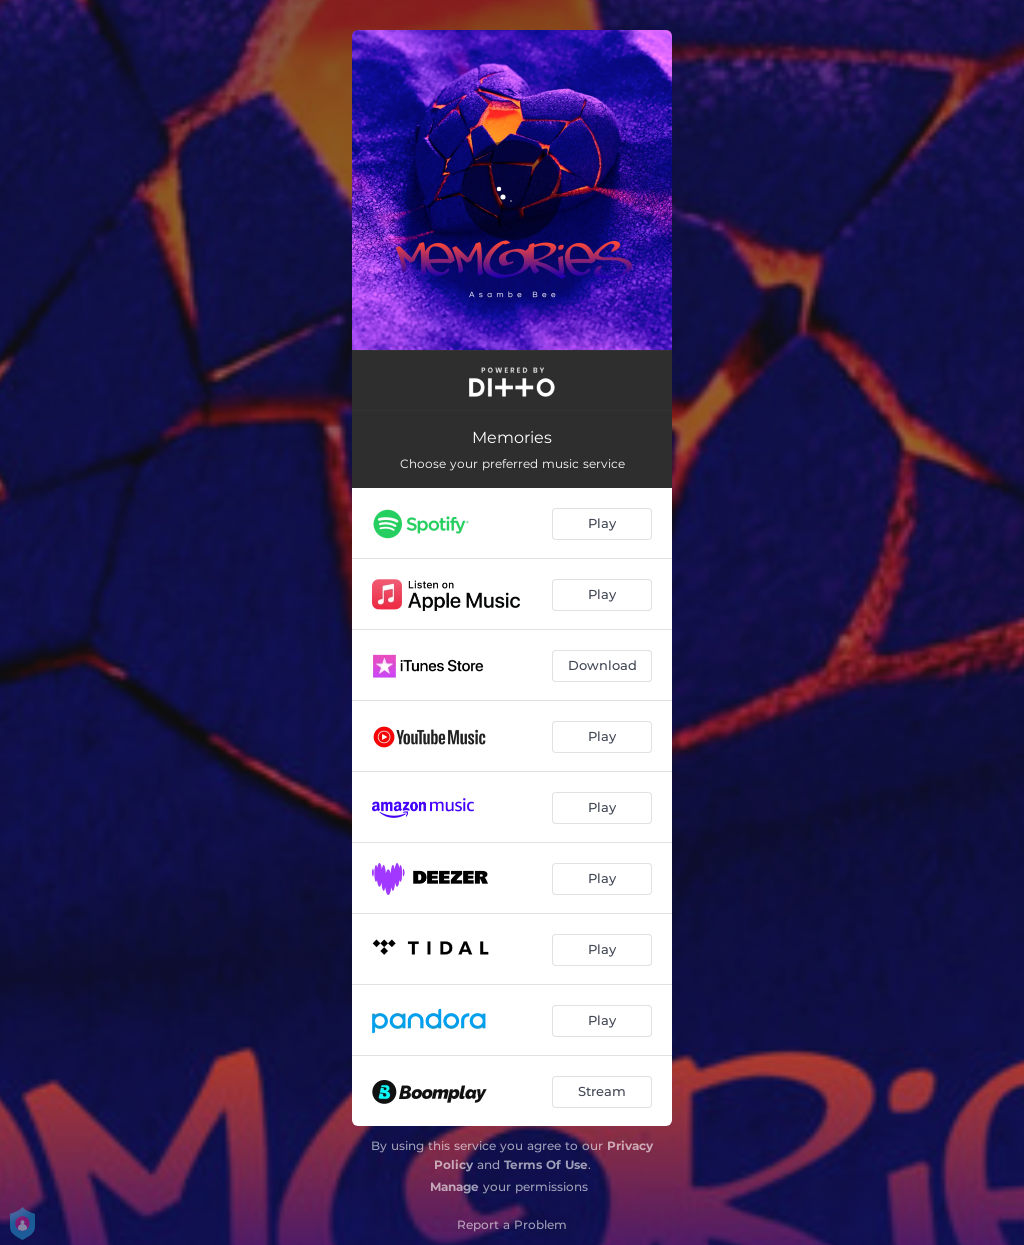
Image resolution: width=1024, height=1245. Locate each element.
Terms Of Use (546, 1164)
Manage (454, 1186)
